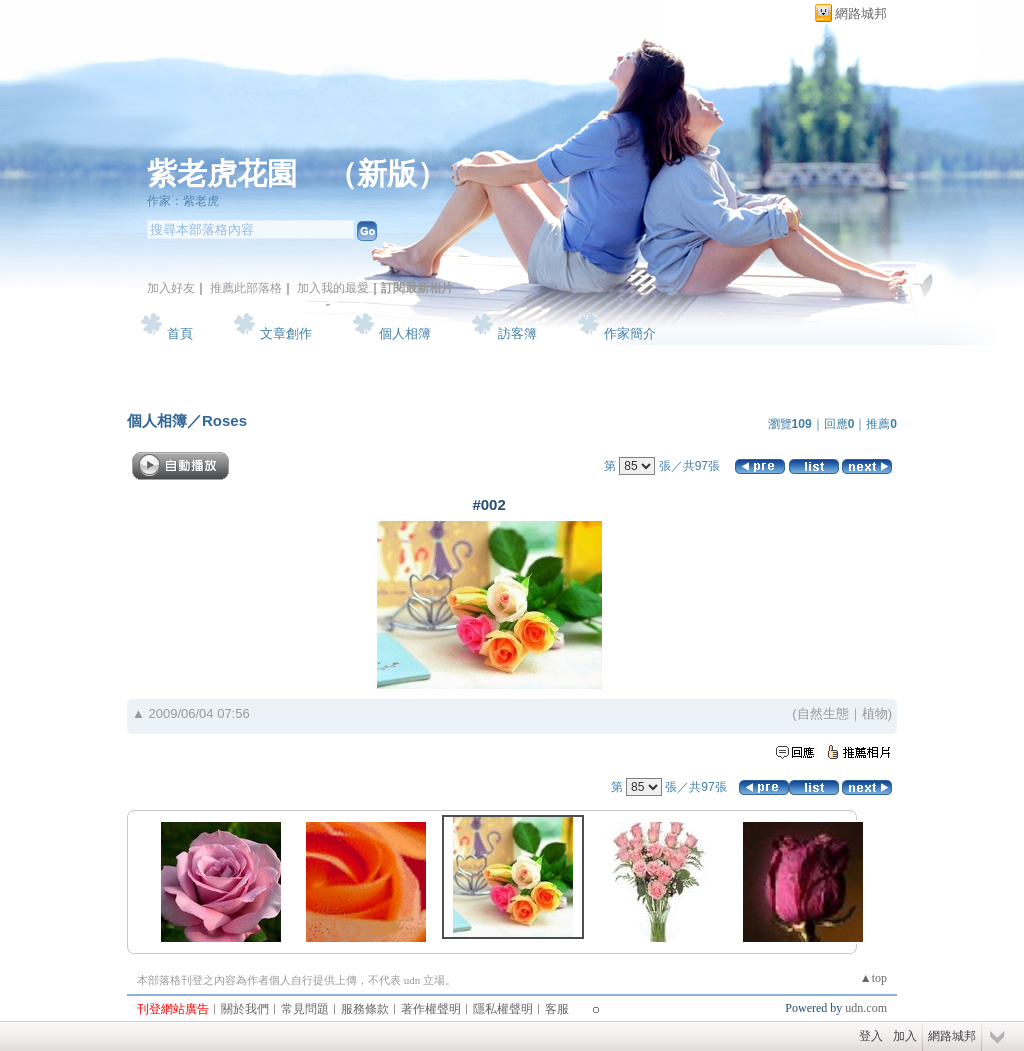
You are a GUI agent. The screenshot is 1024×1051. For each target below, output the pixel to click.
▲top (873, 978)
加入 (905, 1036)
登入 (871, 1036)
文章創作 (286, 333)
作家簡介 (630, 333)
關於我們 (245, 1009)
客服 (557, 1009)
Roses (224, 420)
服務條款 (365, 1009)
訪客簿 (517, 333)
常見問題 (305, 1009)
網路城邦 (861, 13)
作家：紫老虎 (183, 201)
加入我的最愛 (333, 288)
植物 (875, 713)
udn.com (866, 1008)
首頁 (180, 333)
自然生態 (823, 713)
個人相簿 (405, 333)
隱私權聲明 (503, 1009)
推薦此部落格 (246, 288)
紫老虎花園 (222, 173)
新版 (387, 173)
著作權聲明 (431, 1009)
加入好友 (171, 288)
